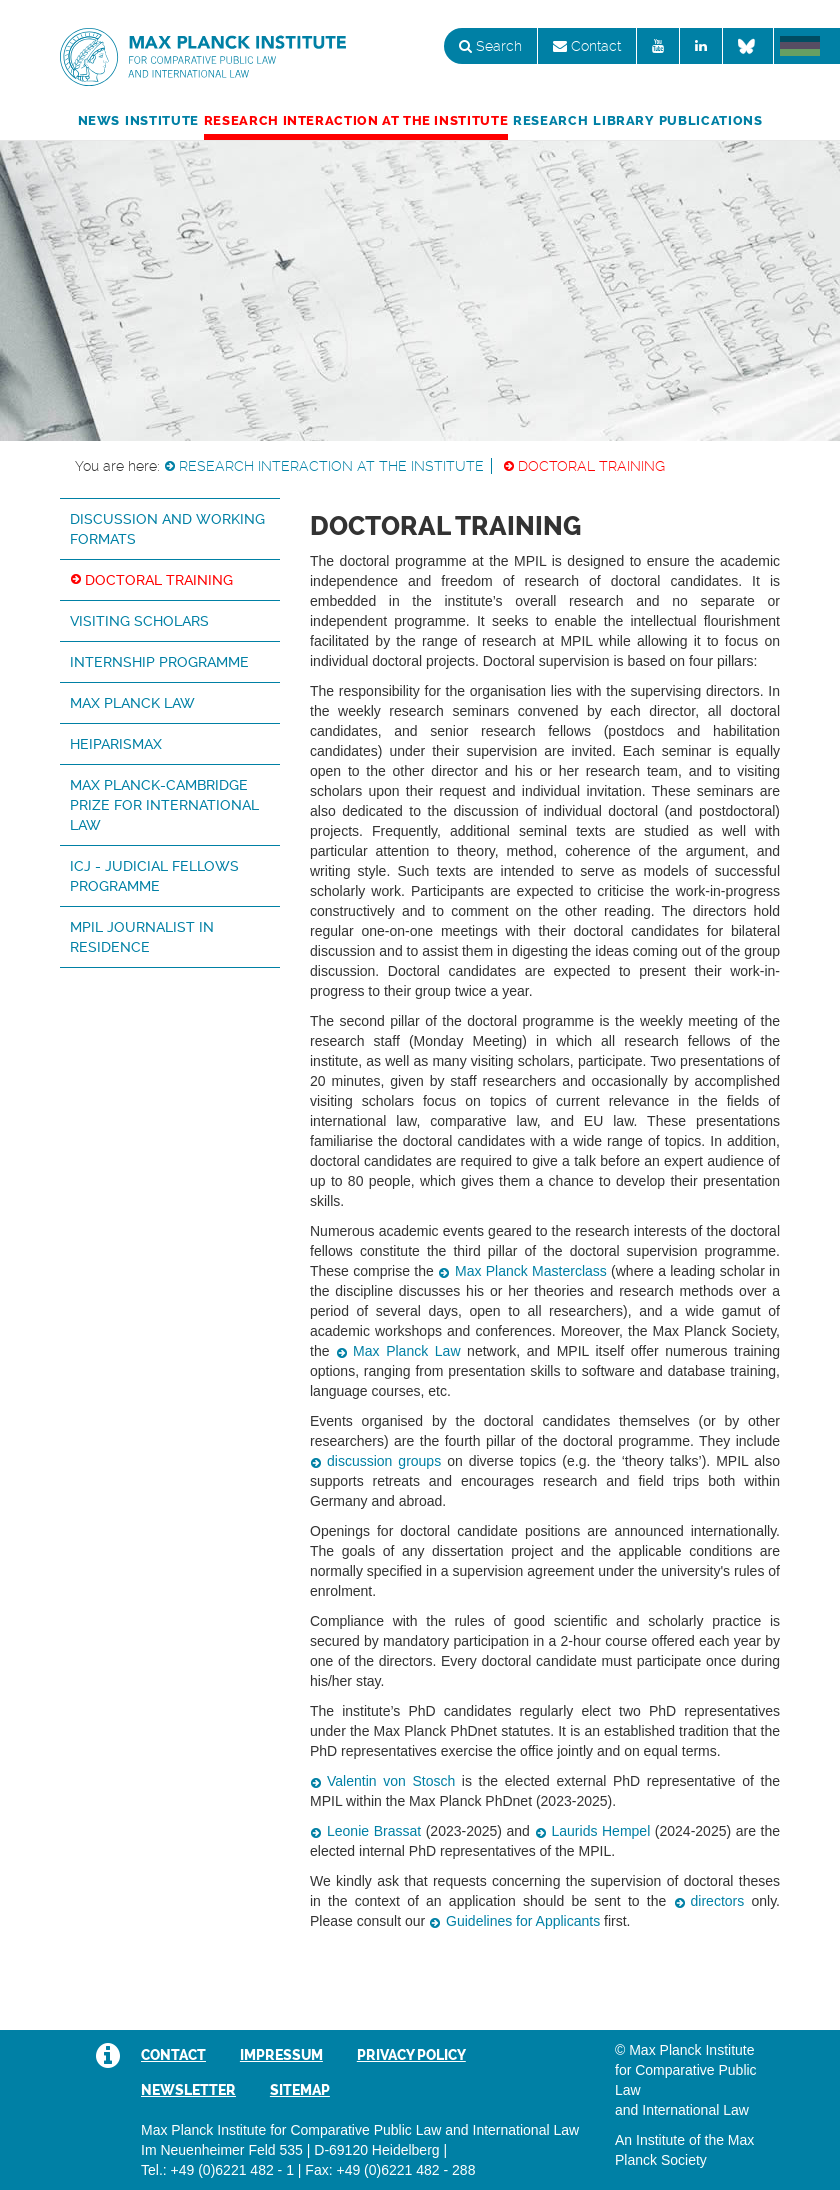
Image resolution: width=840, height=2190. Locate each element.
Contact (587, 46)
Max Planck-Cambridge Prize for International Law (164, 805)
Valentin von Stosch (391, 1781)
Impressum (281, 2055)
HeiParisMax (116, 744)
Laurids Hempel (601, 1831)
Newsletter (188, 2090)
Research (550, 120)
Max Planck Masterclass (531, 1271)
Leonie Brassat (374, 1831)
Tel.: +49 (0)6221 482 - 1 (217, 2170)
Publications (711, 120)
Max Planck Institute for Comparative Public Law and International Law (203, 58)
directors (718, 1901)
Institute (162, 120)
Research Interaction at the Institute (356, 120)
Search (490, 46)
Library (623, 120)
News (99, 120)
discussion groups (384, 1461)
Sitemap (300, 2090)
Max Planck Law (132, 703)
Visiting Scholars (139, 621)
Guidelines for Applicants (523, 1921)
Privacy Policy (411, 2055)
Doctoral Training (591, 466)
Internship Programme (159, 662)
